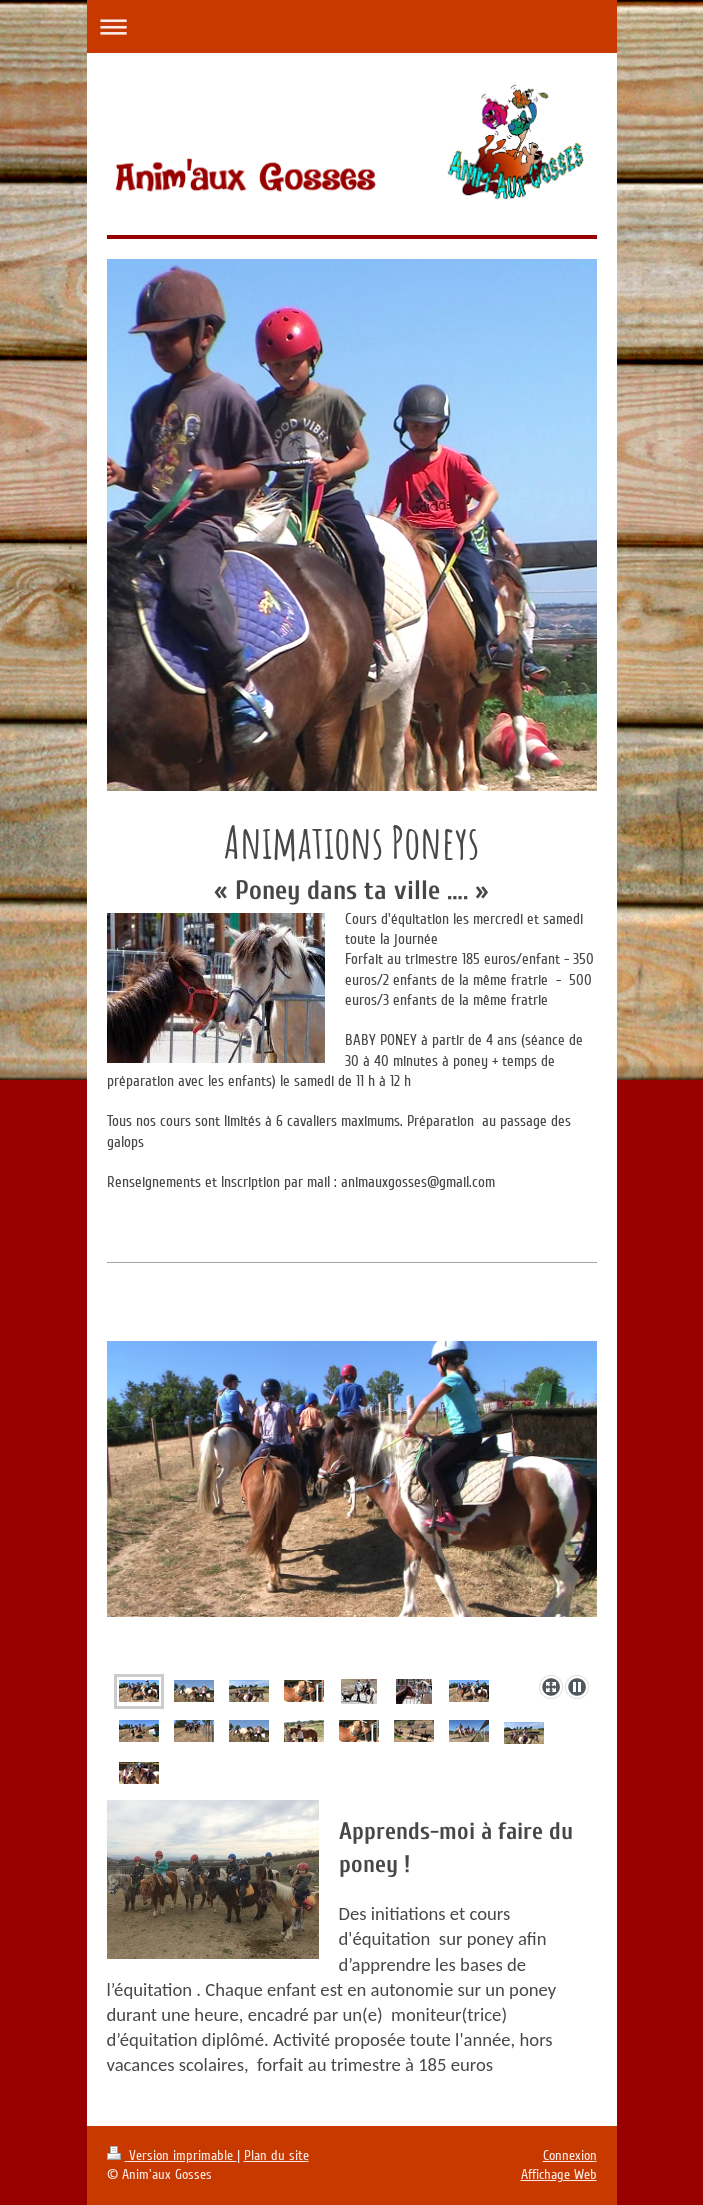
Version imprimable (172, 2155)
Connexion (570, 2155)
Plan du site (276, 2155)
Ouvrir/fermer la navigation (352, 26)
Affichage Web (559, 2174)
